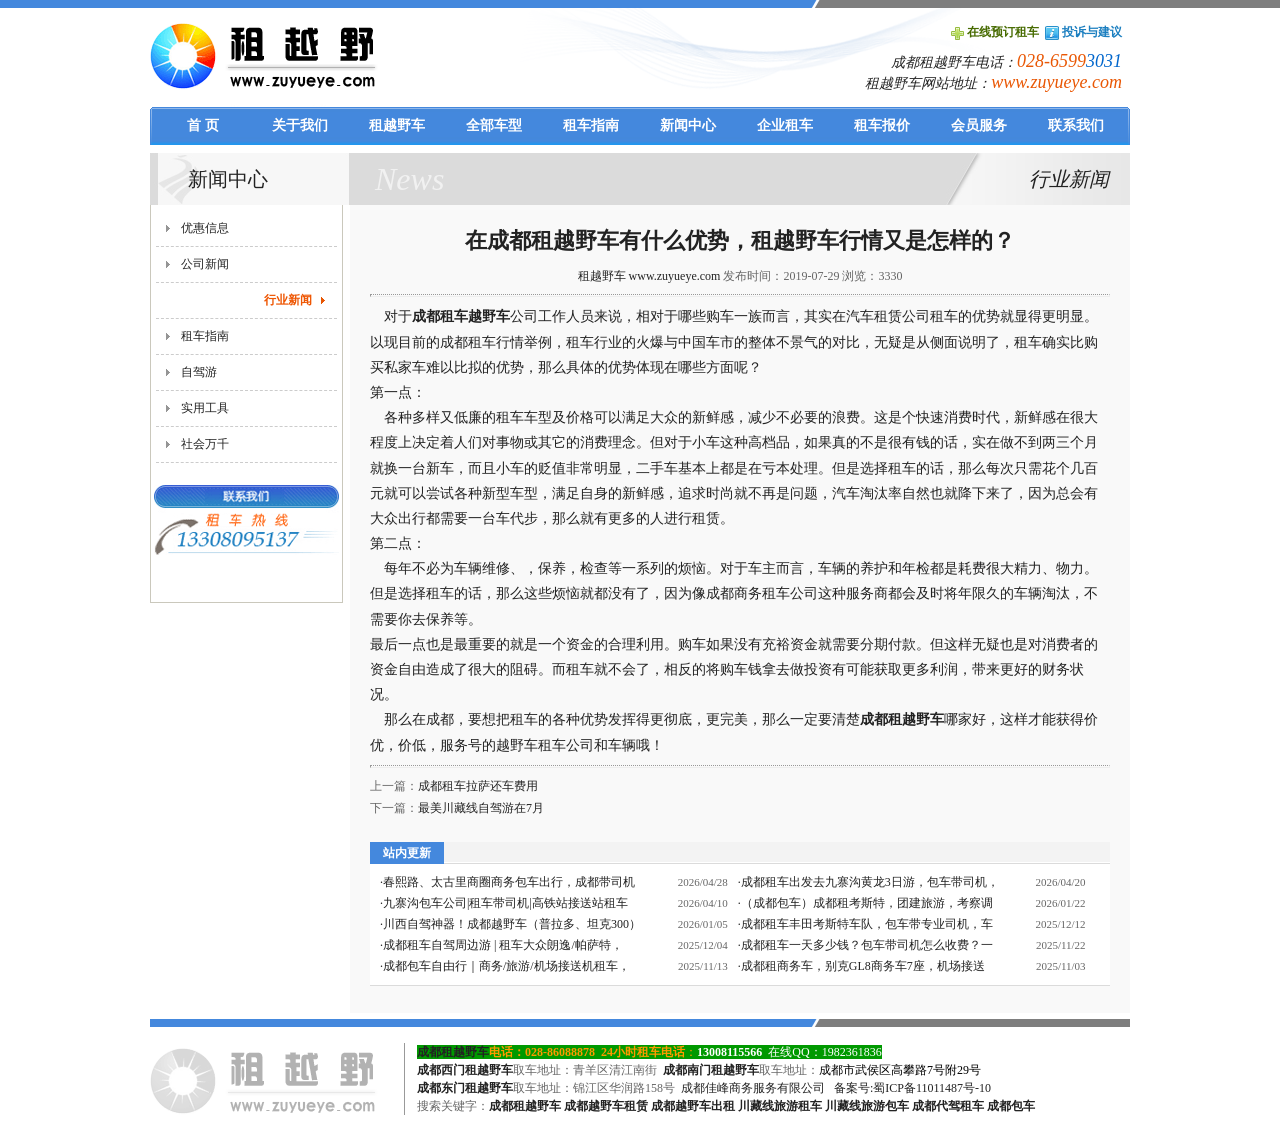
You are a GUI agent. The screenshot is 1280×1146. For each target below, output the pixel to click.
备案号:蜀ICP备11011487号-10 (912, 1088)
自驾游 (199, 372)
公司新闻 (205, 264)
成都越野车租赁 (606, 1106)
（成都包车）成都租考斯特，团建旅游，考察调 (867, 903)
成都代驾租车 (948, 1106)
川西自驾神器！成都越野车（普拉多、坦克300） (512, 924)
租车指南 (205, 336)
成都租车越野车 (461, 316)
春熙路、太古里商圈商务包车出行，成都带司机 (509, 882)
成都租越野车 (902, 719)
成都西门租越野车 (465, 1070)
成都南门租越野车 (711, 1070)
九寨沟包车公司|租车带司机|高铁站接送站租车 (505, 903)
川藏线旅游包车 (867, 1106)
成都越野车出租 (693, 1106)
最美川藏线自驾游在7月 (481, 808)
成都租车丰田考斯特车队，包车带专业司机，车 (867, 924)
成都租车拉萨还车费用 (478, 786)
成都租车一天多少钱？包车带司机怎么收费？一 (867, 945)
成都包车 (1011, 1106)
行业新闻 (288, 300)
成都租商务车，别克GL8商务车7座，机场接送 (863, 966)
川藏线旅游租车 (780, 1106)
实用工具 (205, 408)
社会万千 (205, 444)
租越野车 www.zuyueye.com (649, 276)
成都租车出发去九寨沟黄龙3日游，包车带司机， (870, 882)
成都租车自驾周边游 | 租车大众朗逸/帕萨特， (503, 945)
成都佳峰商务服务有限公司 (753, 1088)
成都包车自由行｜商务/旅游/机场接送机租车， (506, 966)
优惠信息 (205, 228)
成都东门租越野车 (465, 1088)
